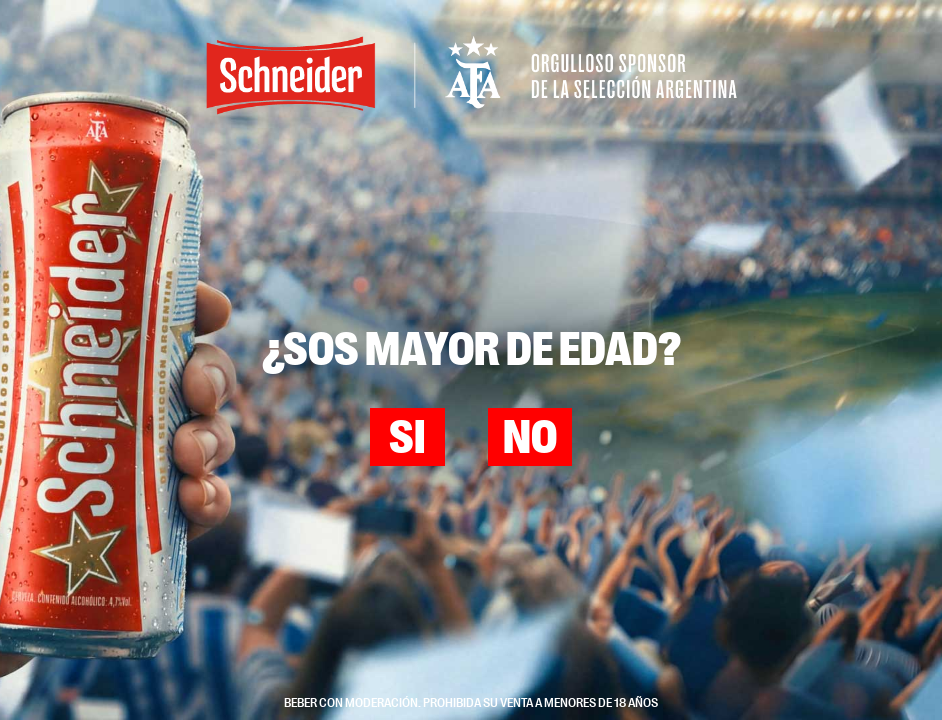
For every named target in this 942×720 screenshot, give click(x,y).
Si (407, 439)
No (530, 439)
